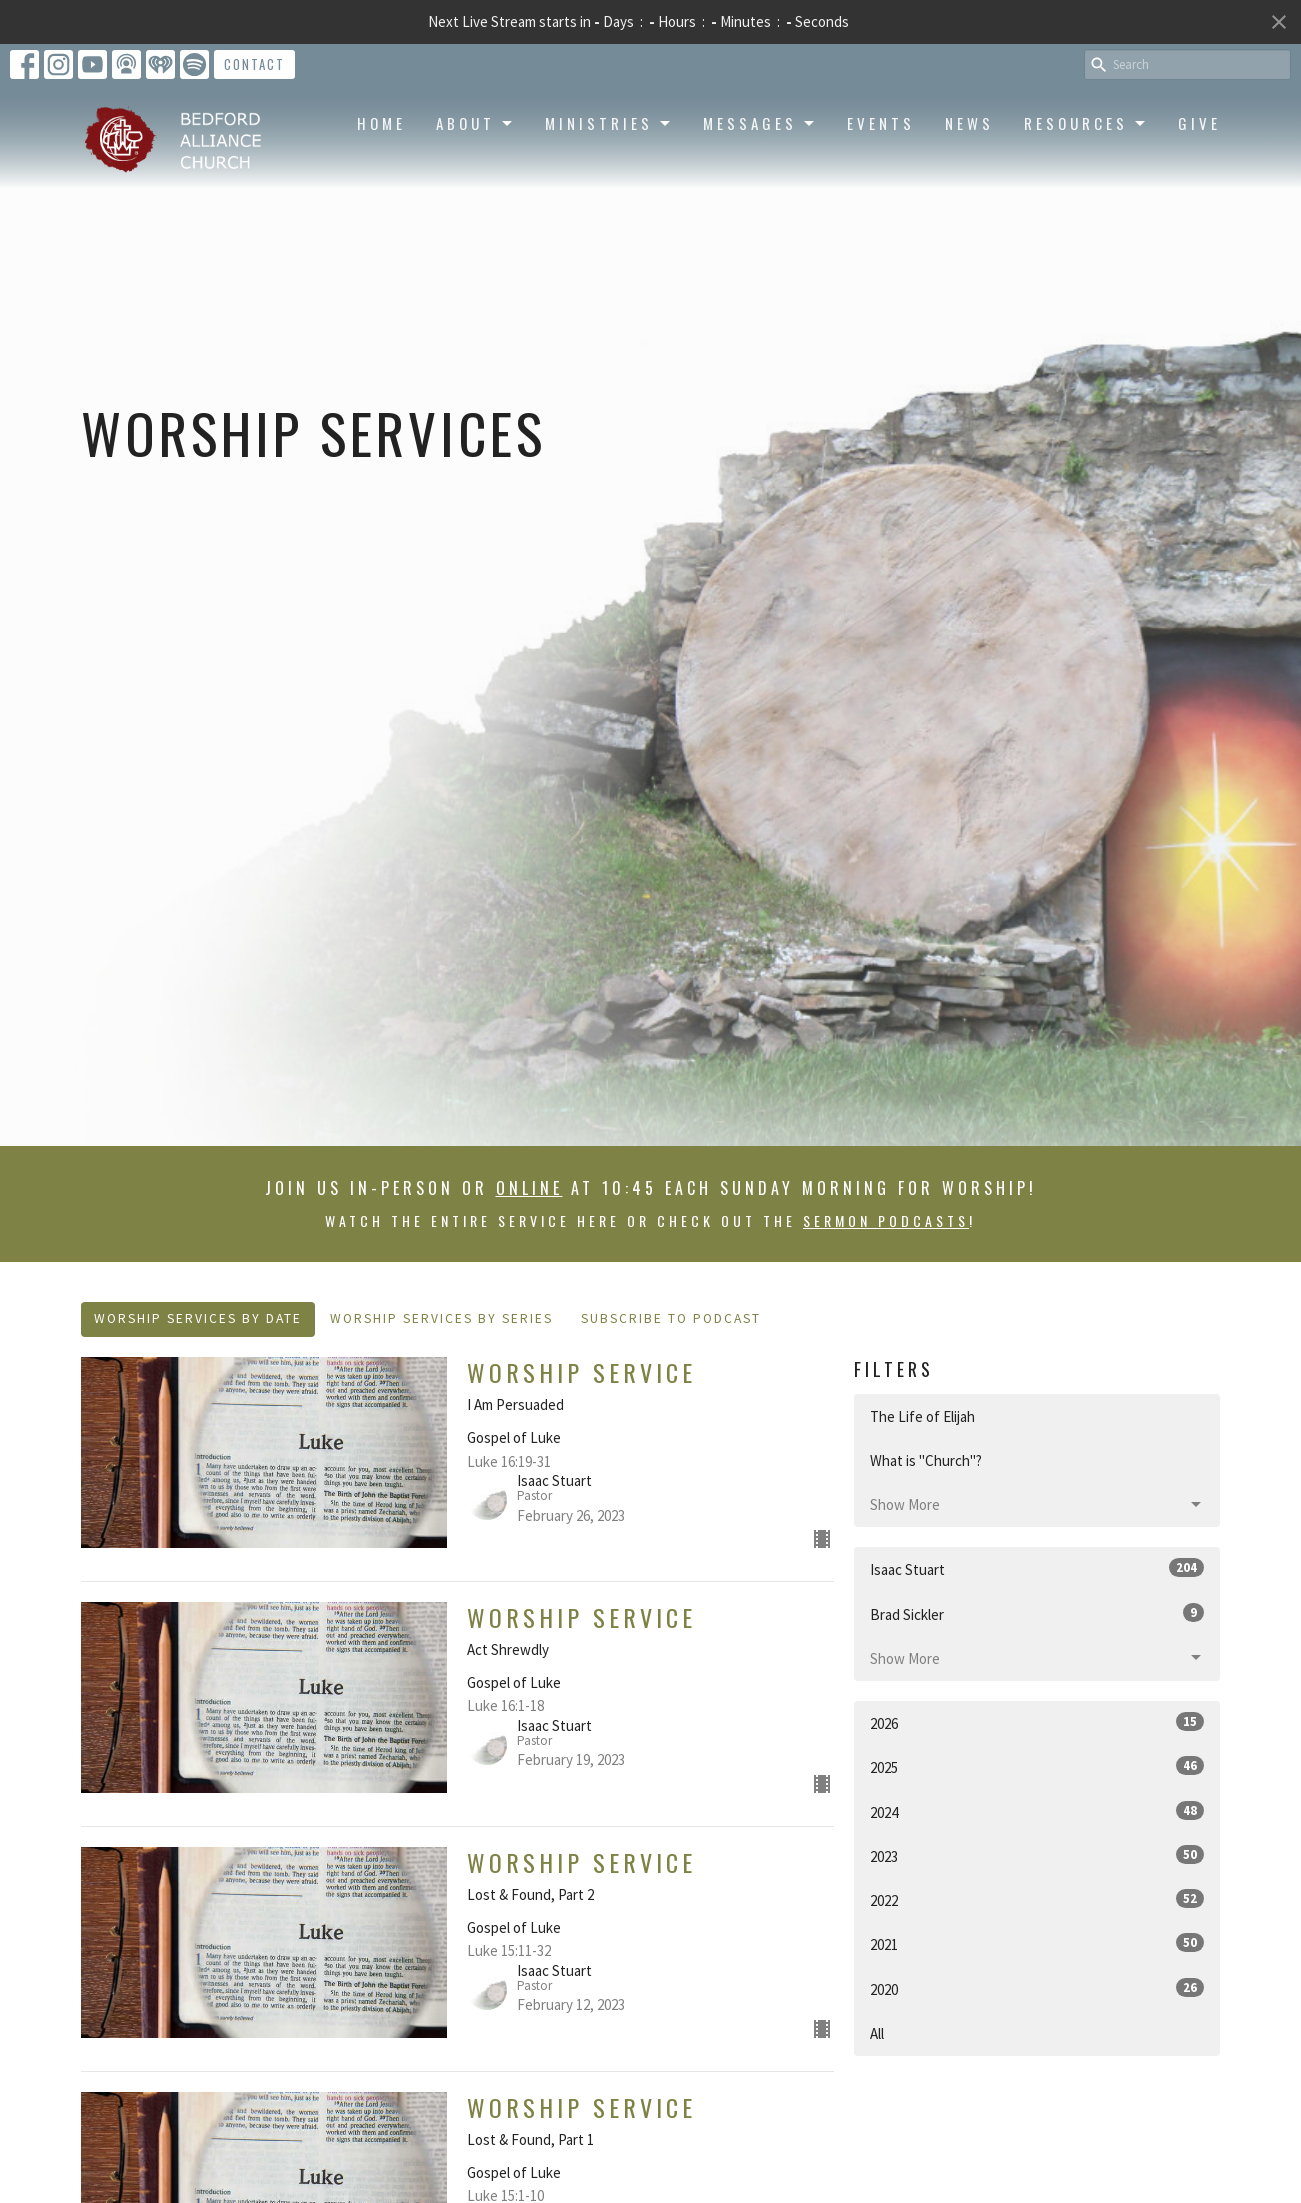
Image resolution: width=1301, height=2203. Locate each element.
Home (381, 123)
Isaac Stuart (1037, 1568)
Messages (760, 123)
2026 (1037, 1722)
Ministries (609, 123)
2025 (1037, 1766)
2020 (1037, 1988)
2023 (1037, 1855)
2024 (1037, 1811)
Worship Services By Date (198, 1318)
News (969, 123)
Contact (254, 64)
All (877, 2033)
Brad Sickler (1037, 1613)
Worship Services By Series (441, 1318)
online (529, 1188)
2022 (1037, 1899)
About (475, 123)
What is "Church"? (926, 1460)
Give (1199, 123)
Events (881, 123)
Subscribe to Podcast (671, 1318)
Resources (1086, 123)
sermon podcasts (886, 1220)
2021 (1037, 1943)
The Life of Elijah (922, 1416)
